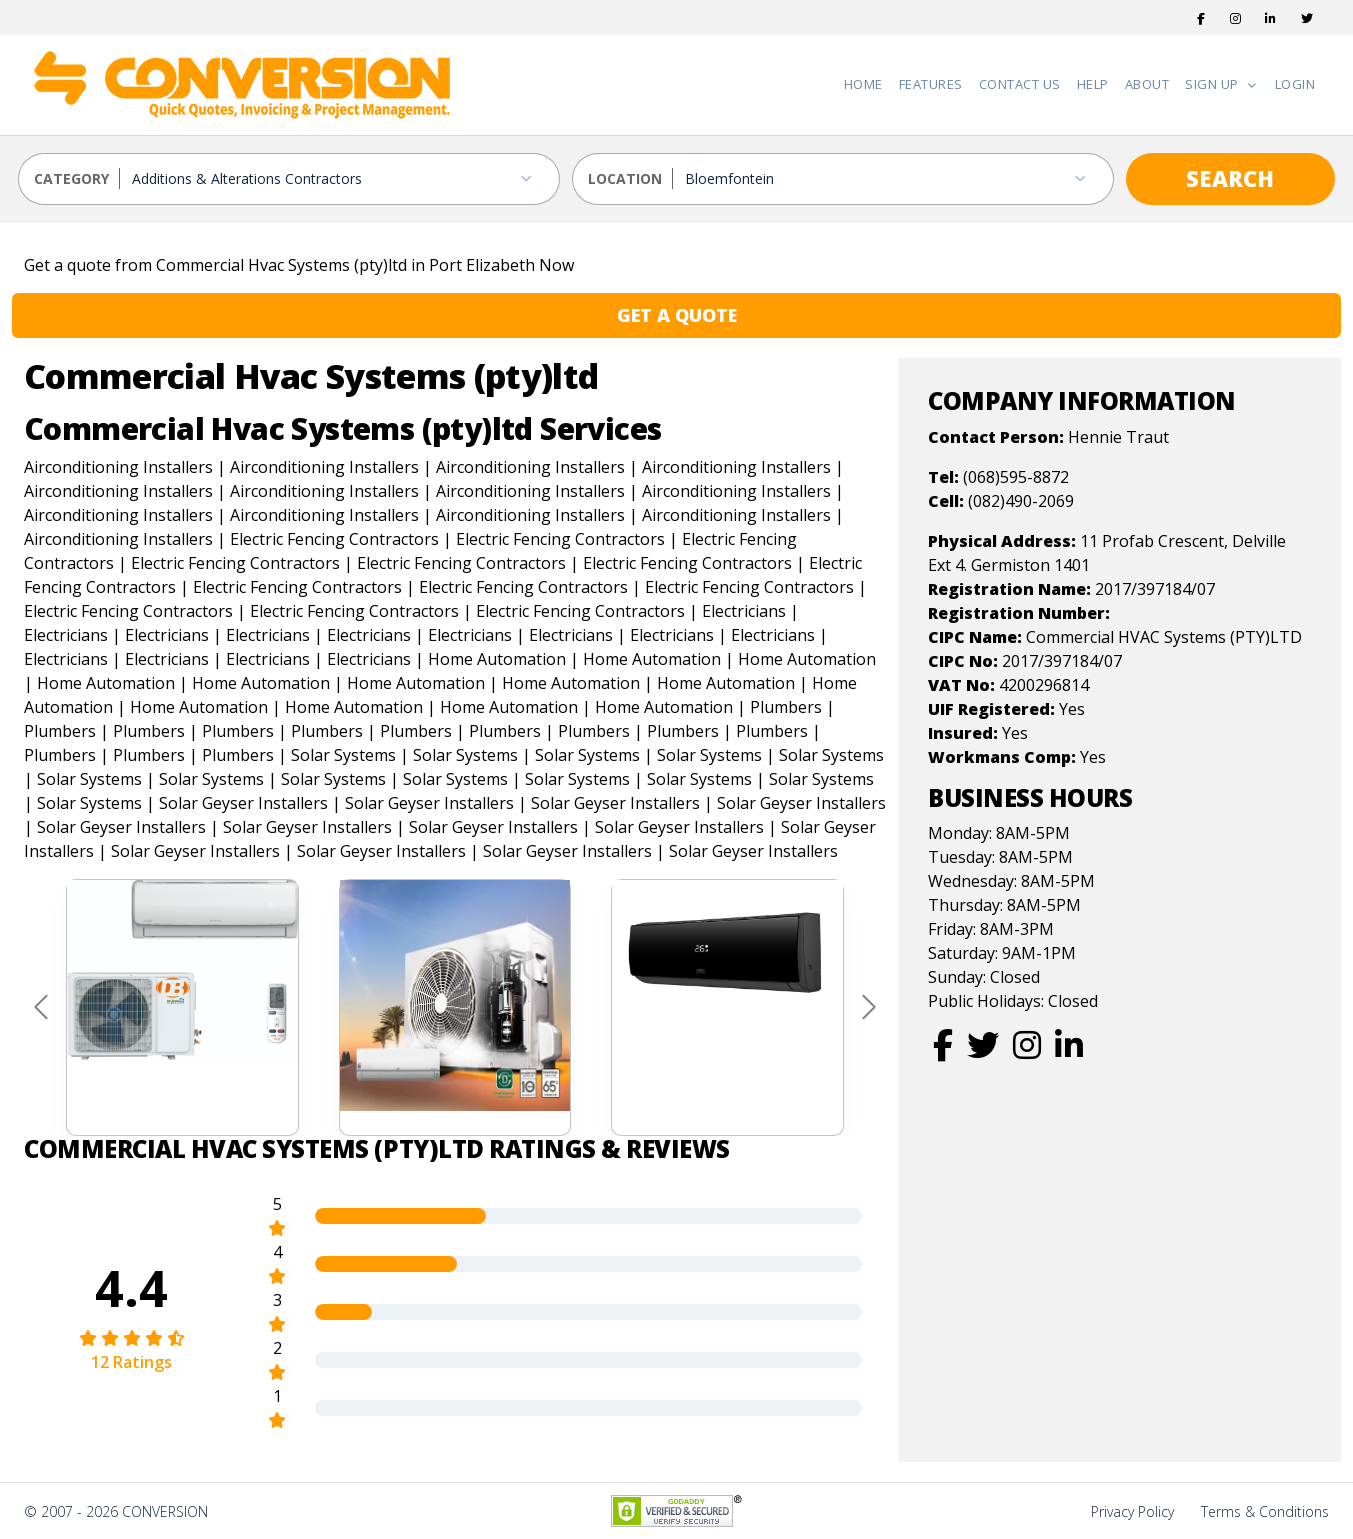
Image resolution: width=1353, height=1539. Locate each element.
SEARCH (1230, 178)
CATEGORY (71, 178)
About (1147, 84)
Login (1295, 84)
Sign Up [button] (1213, 84)
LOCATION (625, 178)
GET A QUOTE (677, 315)
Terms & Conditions (1265, 1511)
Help (1093, 84)
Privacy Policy (1132, 1511)
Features (931, 84)
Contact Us (1020, 84)
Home (863, 84)
